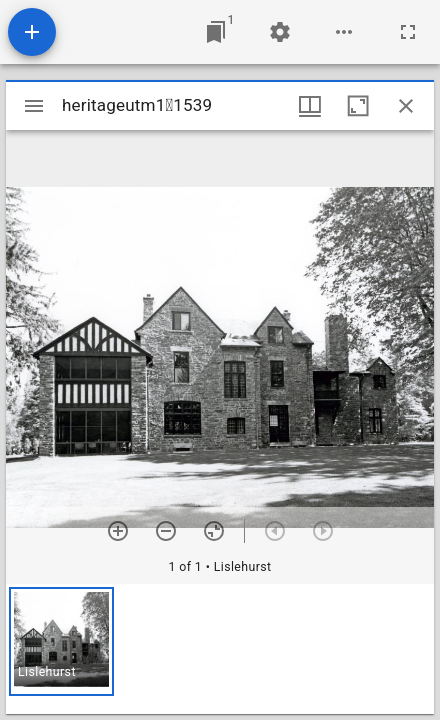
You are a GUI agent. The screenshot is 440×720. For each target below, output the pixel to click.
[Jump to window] (216, 32)
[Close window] (406, 106)
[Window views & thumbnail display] (310, 106)
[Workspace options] (344, 32)
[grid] (220, 649)
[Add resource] (32, 32)
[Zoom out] (166, 531)
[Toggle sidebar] (34, 106)
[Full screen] (408, 32)
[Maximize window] (358, 106)
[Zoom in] (118, 531)
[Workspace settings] (280, 32)
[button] (61, 641)
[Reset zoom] (214, 531)
